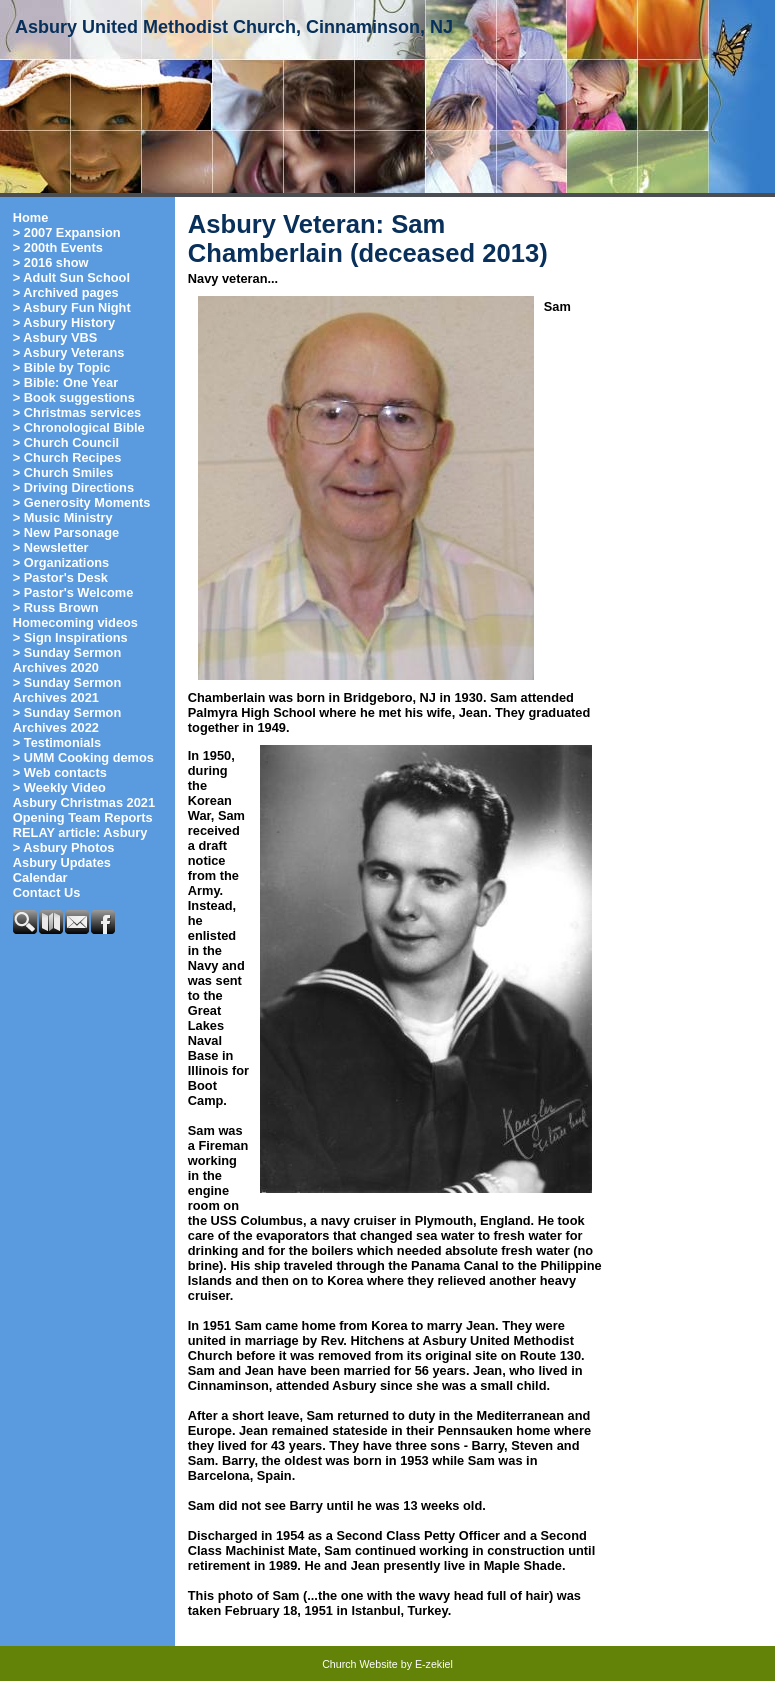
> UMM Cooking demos (83, 757)
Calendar (40, 877)
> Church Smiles (63, 472)
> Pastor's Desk (60, 577)
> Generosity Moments (82, 502)
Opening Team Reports (83, 817)
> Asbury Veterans (69, 352)
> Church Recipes (67, 457)
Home (31, 217)
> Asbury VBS (55, 337)
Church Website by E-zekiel (387, 1664)
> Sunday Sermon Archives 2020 (67, 660)
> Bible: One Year (65, 382)
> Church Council (66, 442)
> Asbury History (64, 322)
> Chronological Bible (79, 427)
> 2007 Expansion (67, 232)
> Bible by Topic (62, 367)
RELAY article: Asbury (80, 832)
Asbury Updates (62, 862)
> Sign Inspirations (70, 637)
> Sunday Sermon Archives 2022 (67, 720)
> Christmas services (77, 412)
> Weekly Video (59, 787)
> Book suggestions (74, 397)
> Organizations (61, 562)
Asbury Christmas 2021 (84, 802)
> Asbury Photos (64, 847)
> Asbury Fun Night (72, 307)
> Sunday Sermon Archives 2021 (67, 690)
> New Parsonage (66, 532)
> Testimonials (57, 742)
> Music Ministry (63, 517)
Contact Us (47, 892)
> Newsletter (51, 547)
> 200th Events (58, 247)
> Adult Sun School (71, 277)
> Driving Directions (73, 487)
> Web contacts (60, 772)
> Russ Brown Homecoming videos (75, 615)
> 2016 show (51, 262)
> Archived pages (66, 292)
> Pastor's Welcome (73, 592)
